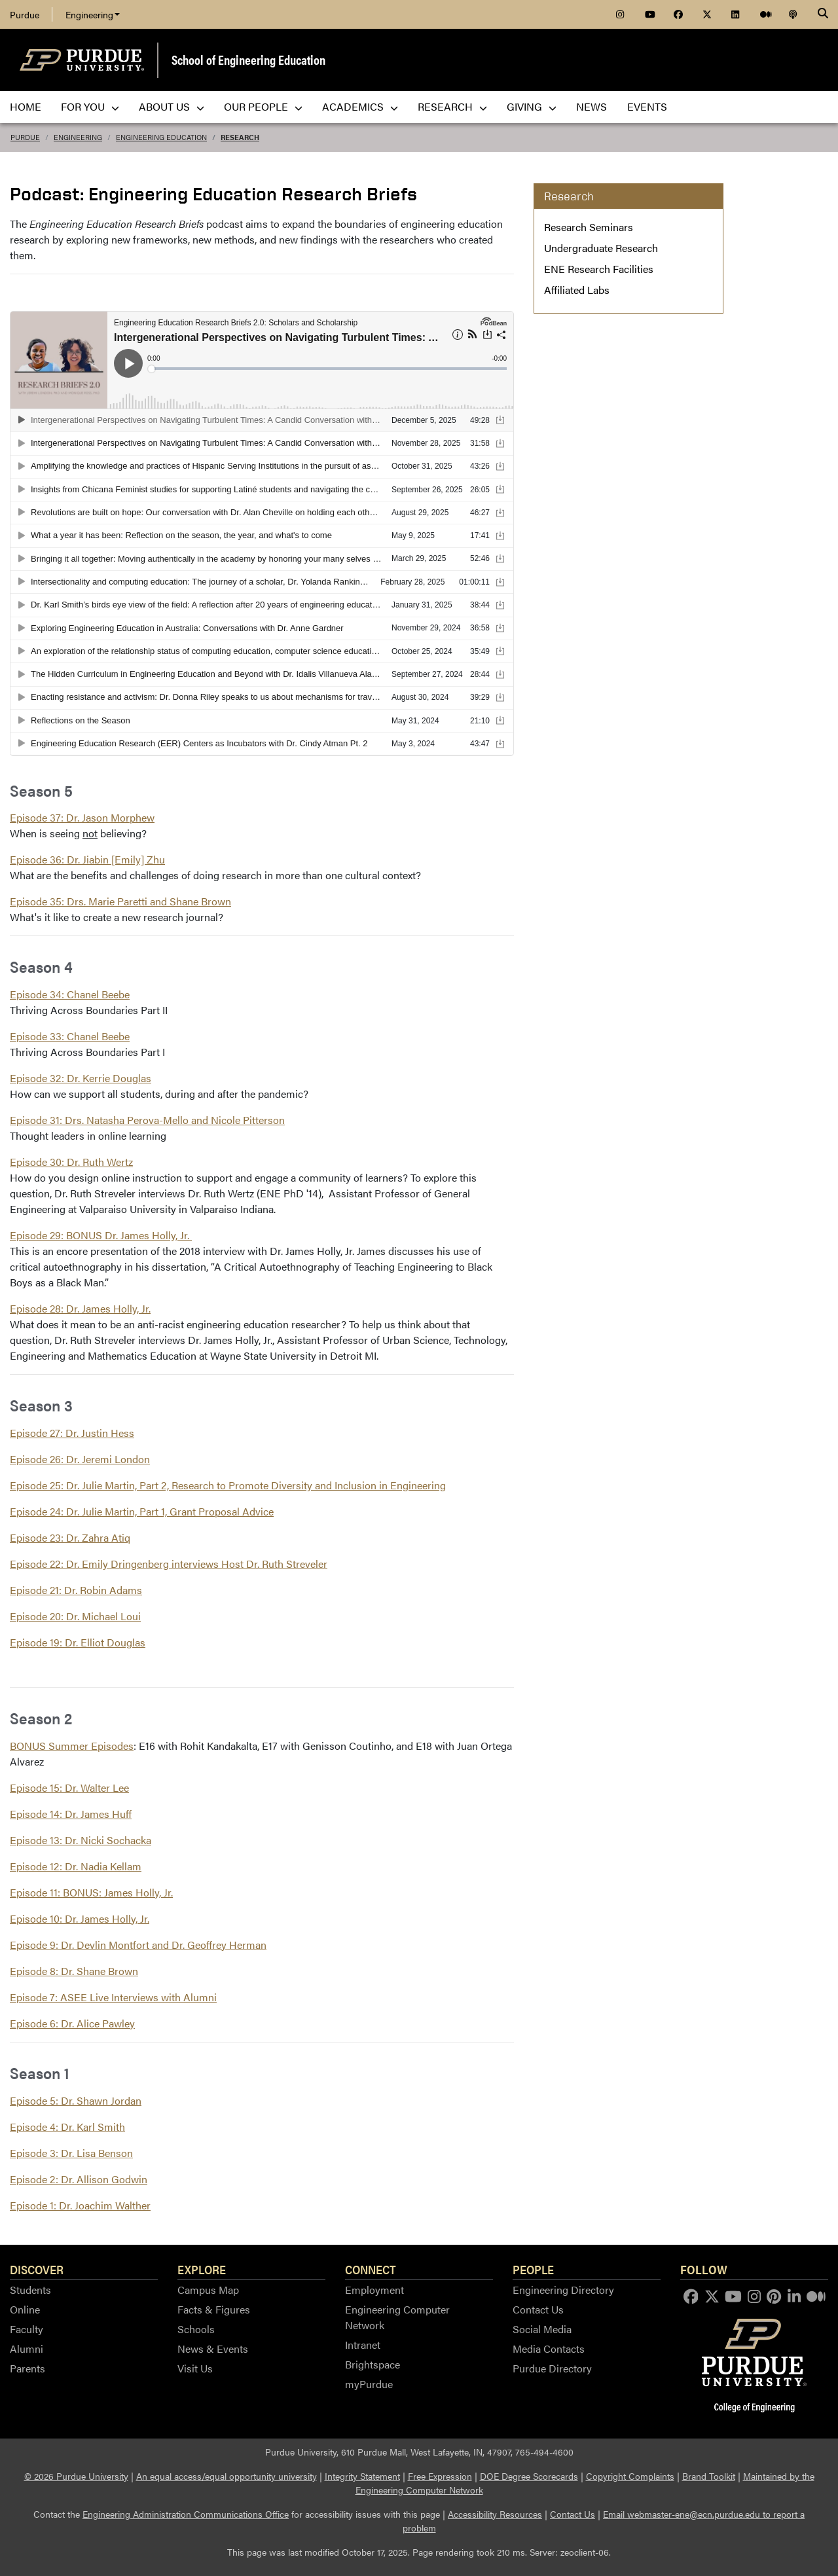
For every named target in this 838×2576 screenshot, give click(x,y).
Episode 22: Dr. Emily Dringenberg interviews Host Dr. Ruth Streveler (168, 1563)
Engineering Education (161, 137)
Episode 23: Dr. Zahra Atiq (70, 1537)
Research (240, 137)
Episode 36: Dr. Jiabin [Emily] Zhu (87, 859)
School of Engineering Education (248, 59)
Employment (374, 2289)
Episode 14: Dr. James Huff (71, 1813)
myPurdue (369, 2383)
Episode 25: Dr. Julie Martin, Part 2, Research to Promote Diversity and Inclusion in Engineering (228, 1485)
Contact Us (538, 2309)
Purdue (24, 14)
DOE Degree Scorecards (529, 2475)
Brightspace (372, 2364)
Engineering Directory (563, 2289)
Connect (370, 2268)
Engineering (92, 14)
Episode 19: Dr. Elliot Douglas (77, 1642)
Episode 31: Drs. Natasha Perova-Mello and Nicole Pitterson (147, 1119)
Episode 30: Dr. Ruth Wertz (71, 1161)
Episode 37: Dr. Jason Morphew (82, 817)
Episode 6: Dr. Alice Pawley (72, 2023)
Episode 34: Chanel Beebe (70, 994)
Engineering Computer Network (397, 2317)
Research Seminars (588, 226)
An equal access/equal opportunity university (226, 2475)
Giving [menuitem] (531, 106)
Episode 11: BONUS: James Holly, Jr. (91, 1892)
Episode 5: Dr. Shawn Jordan (75, 2100)
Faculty (26, 2328)
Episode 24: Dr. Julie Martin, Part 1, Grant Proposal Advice (142, 1511)
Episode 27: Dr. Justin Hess (72, 1432)
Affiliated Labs (577, 289)
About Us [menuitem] (171, 106)
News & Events (212, 2348)
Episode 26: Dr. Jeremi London (80, 1458)
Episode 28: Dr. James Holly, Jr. (80, 1308)
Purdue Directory (552, 2368)
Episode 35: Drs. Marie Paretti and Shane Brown (120, 901)
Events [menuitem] (647, 106)
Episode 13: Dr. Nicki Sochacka (80, 1839)
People (533, 2268)
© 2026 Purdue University (76, 2475)
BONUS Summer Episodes (72, 1745)
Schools (196, 2328)
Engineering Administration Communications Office (185, 2513)
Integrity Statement (362, 2475)
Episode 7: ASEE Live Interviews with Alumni (113, 1997)
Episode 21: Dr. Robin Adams (76, 1589)
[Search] (823, 14)
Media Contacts (549, 2348)
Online (25, 2309)
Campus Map (208, 2289)
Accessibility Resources (495, 2513)
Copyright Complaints (630, 2475)
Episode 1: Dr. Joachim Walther (80, 2205)
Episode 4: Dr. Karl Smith (67, 2126)
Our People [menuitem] (263, 106)
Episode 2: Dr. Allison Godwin (78, 2178)
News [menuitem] (591, 106)
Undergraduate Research (601, 247)
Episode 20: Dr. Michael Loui (75, 1616)
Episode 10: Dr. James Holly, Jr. (79, 1918)
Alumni (26, 2348)
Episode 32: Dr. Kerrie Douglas (80, 1077)
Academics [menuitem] (360, 106)
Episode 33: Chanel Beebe (70, 1035)
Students (30, 2289)
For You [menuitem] (90, 106)
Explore (201, 2268)
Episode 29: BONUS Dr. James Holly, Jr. (101, 1235)
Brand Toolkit (708, 2475)
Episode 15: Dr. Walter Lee (69, 1787)
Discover (37, 2268)
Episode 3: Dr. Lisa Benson (71, 2152)
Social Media (542, 2328)
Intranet (362, 2344)
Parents (27, 2368)
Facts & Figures (213, 2309)
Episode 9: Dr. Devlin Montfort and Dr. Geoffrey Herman (138, 1944)
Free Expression (440, 2475)
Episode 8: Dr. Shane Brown (74, 1970)
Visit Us (195, 2368)
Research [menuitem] (452, 106)
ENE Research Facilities (598, 268)
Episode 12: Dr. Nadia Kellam (75, 1866)
